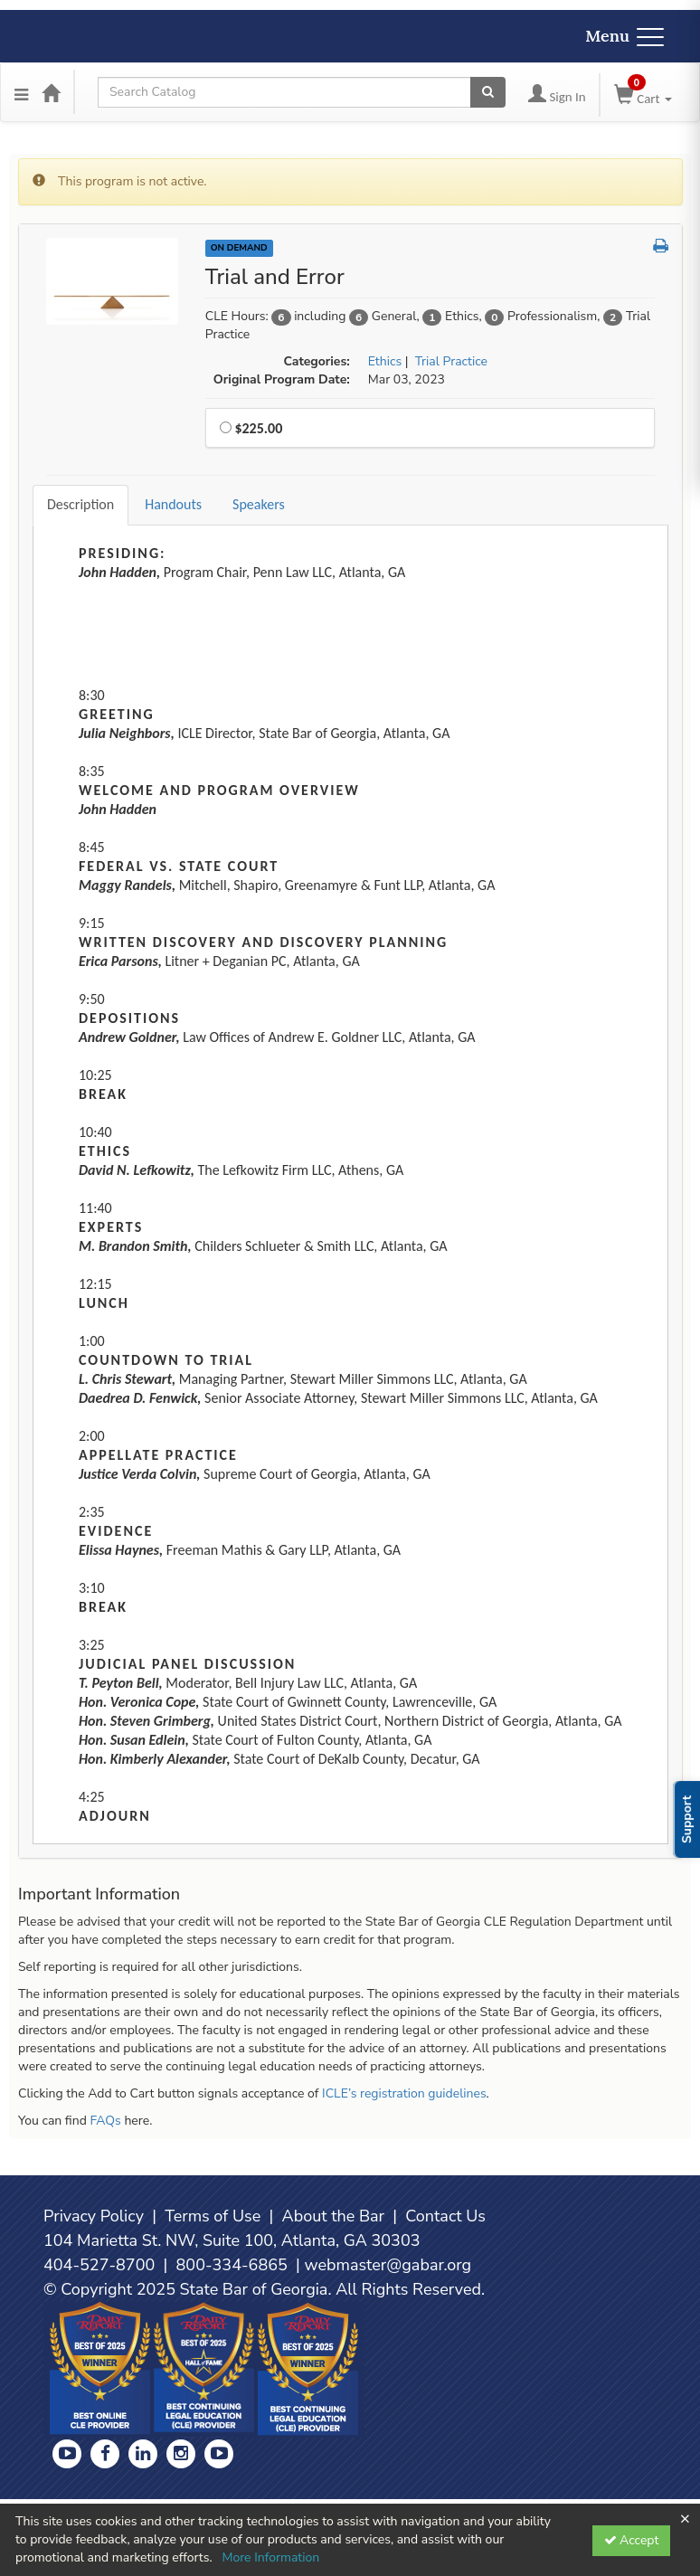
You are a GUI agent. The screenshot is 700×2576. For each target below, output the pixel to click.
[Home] (50, 92)
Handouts (173, 504)
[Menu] (21, 92)
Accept (631, 2540)
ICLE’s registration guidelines (404, 2093)
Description (80, 504)
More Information (270, 2557)
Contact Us (445, 2216)
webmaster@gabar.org (387, 2265)
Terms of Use (212, 2216)
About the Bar (333, 2216)
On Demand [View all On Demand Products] (239, 248)
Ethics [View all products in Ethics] (385, 361)
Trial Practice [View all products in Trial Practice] (451, 361)
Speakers (258, 504)
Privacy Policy (93, 2216)
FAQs (105, 2120)
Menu (624, 35)
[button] (660, 247)
